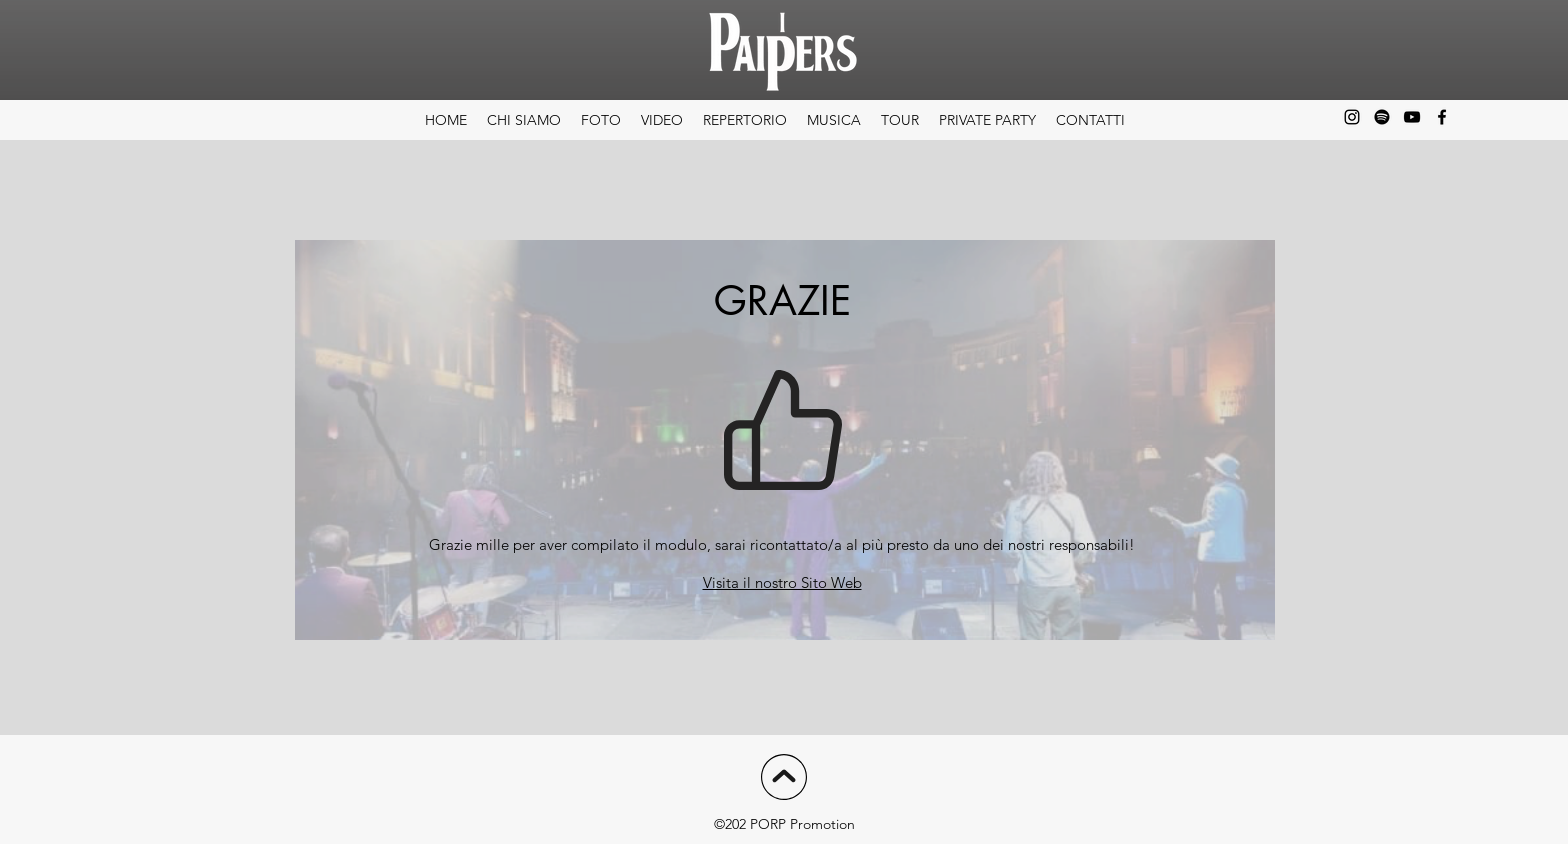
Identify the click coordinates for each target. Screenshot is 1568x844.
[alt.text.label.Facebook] (1442, 117)
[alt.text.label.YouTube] (1412, 117)
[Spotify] (1382, 117)
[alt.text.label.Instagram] (1352, 117)
